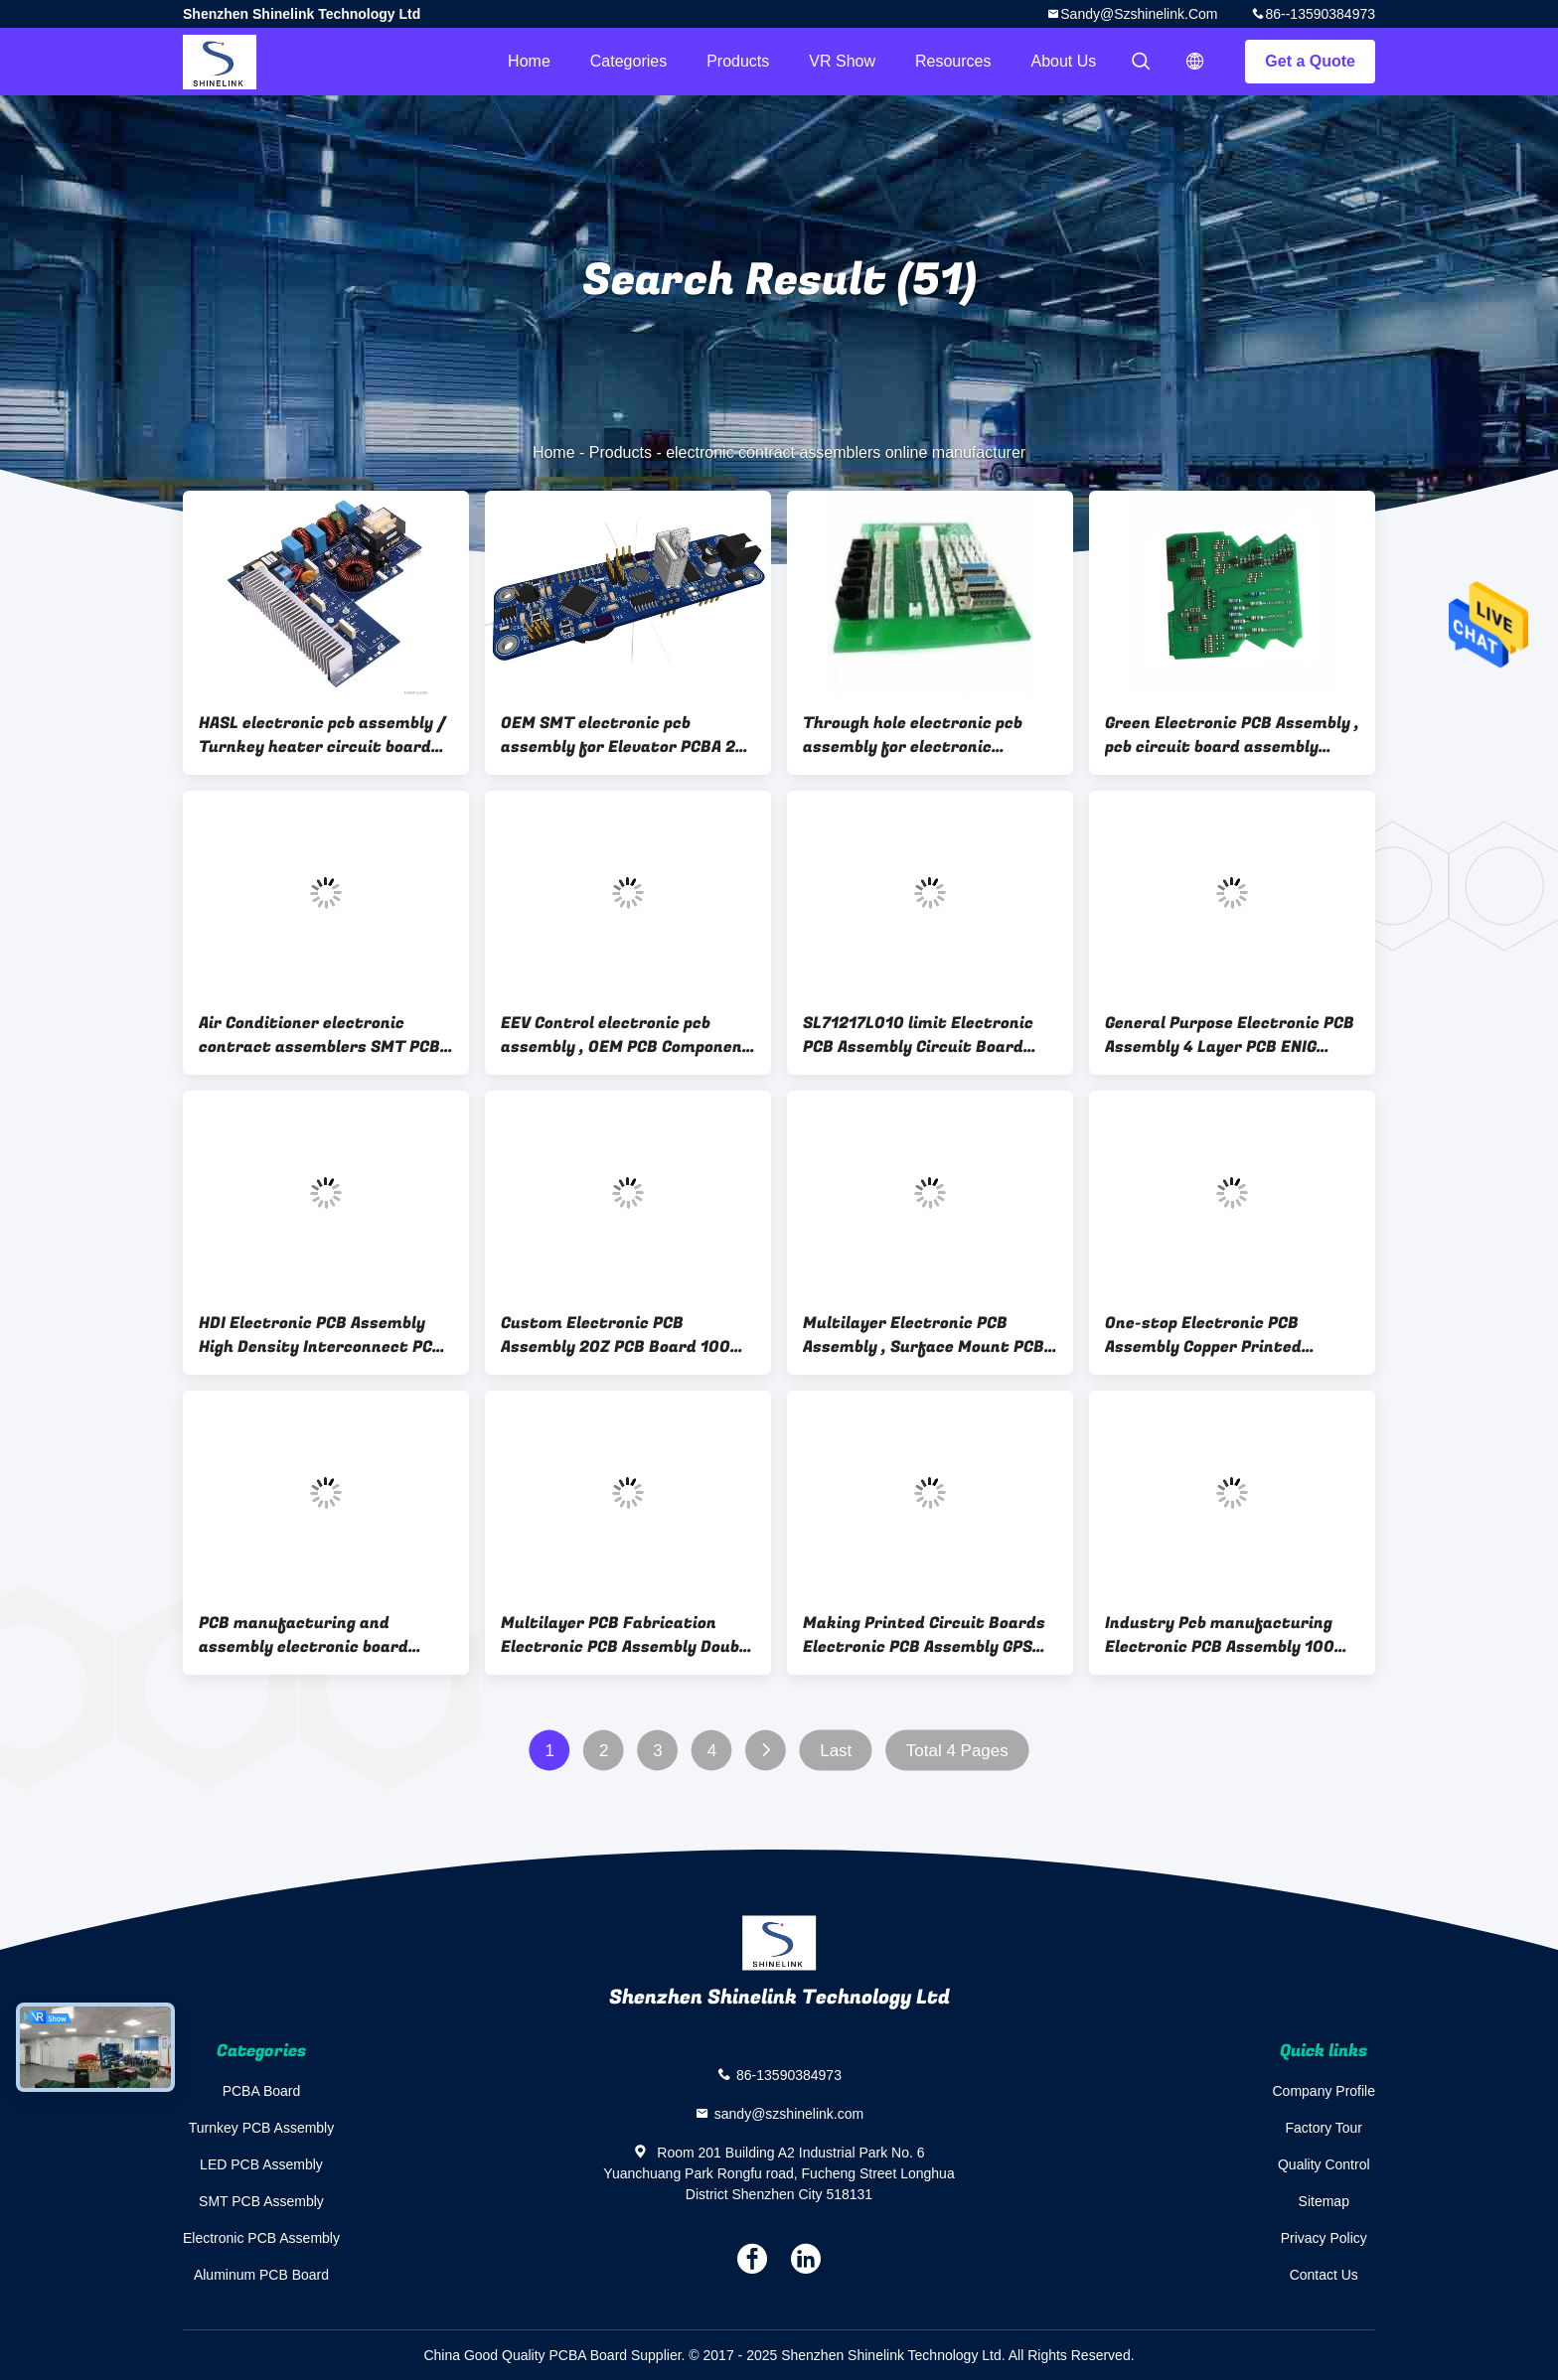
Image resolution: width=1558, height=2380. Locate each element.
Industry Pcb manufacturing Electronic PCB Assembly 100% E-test (1226, 1635)
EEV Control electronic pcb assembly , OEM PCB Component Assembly (626, 1035)
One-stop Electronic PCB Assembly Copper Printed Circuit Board (1203, 1335)
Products (737, 61)
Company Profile (1324, 2091)
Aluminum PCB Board (261, 2275)
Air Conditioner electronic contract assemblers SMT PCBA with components (324, 1035)
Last (836, 1750)
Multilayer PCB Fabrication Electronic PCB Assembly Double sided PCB (627, 1635)
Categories (628, 61)
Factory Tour (1323, 2128)
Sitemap (1324, 2201)
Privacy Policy (1324, 2238)
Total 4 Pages (957, 1750)
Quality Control (1324, 2164)
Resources (953, 61)
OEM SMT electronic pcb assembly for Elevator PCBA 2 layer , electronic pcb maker (618, 735)
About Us (1064, 61)
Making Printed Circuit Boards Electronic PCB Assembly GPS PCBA (924, 1635)
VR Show (842, 61)
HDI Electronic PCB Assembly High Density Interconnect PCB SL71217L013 (321, 1335)
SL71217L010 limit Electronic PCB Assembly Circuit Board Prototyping (918, 1035)
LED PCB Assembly (261, 2164)
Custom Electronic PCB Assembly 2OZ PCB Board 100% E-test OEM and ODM (622, 1335)
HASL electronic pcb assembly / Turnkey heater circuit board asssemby (322, 735)
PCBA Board (262, 2091)
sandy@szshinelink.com (1138, 14)
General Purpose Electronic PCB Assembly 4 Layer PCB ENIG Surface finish (1229, 1035)
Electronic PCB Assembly (261, 2238)
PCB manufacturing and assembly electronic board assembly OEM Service (303, 1635)
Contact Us (1324, 2275)
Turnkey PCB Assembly (262, 2128)
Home (529, 61)
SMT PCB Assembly (261, 2201)
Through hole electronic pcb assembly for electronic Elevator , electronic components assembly (912, 735)
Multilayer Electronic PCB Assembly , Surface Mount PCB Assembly (923, 1335)
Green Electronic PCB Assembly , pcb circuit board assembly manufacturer (1232, 735)
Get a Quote (1310, 61)
